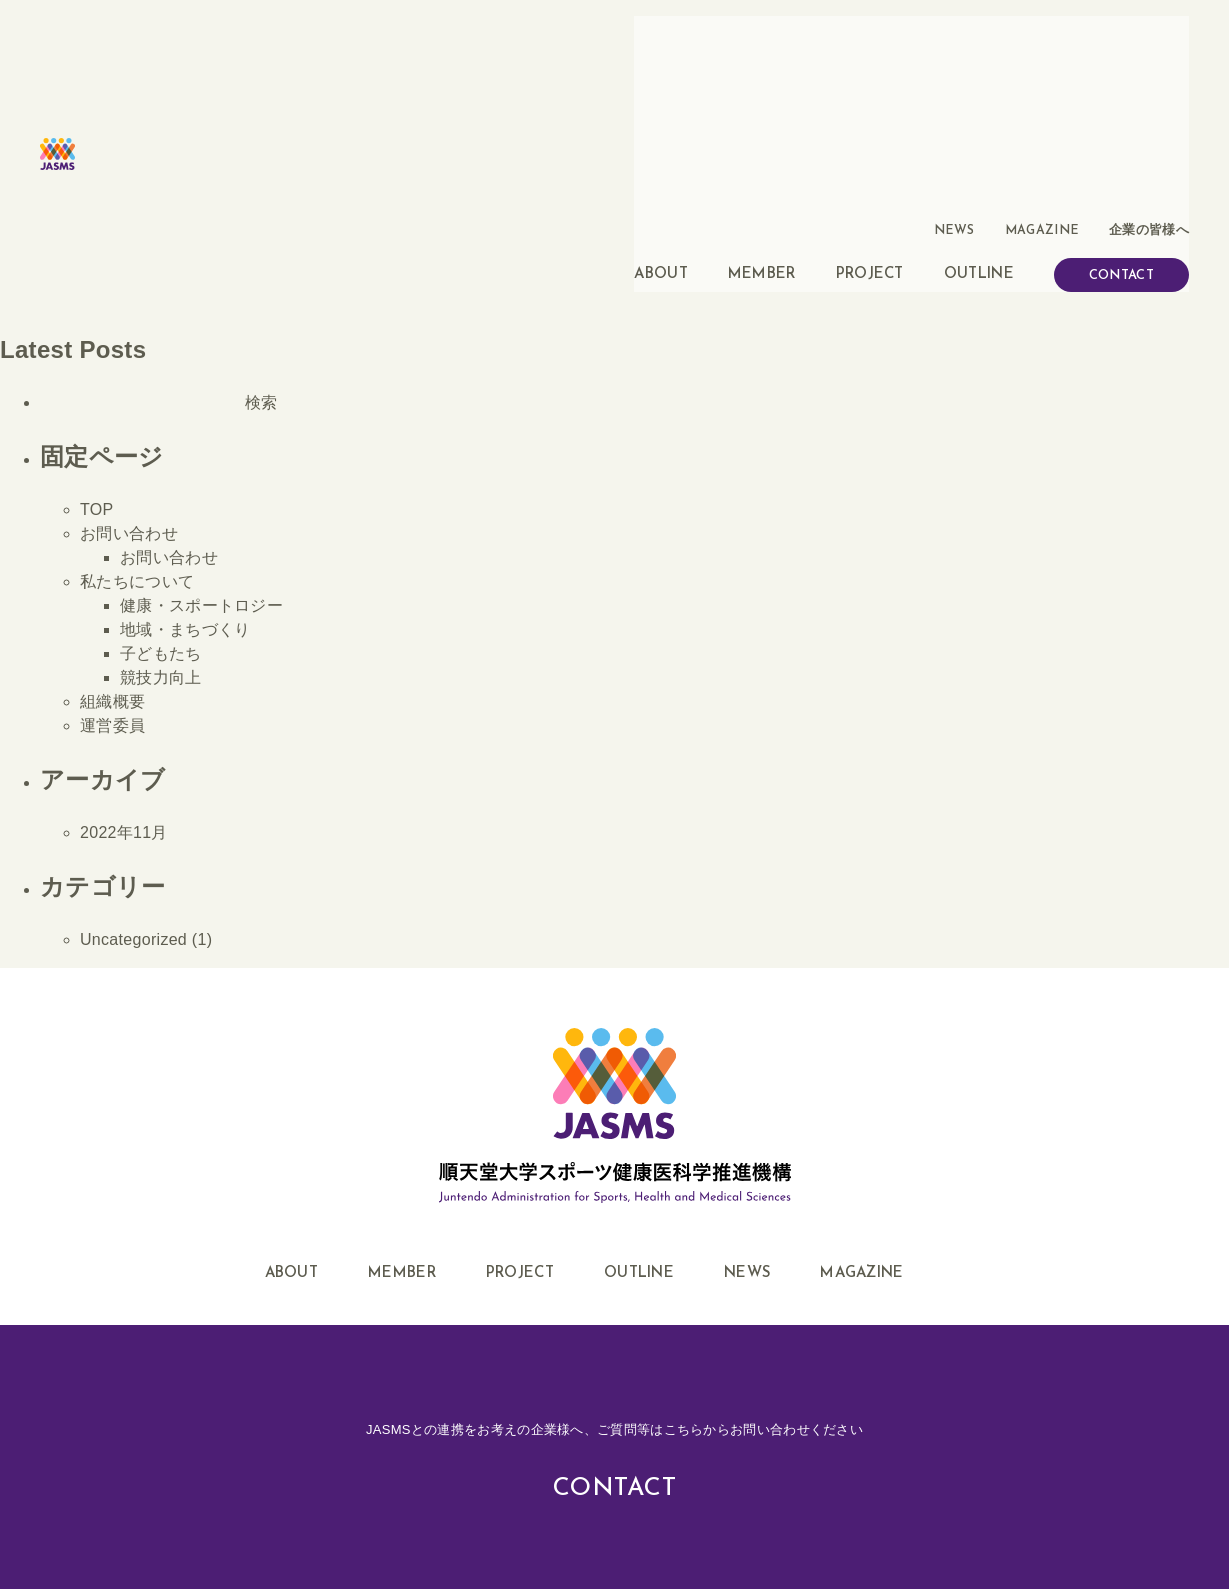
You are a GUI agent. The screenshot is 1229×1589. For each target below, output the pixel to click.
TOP (97, 316)
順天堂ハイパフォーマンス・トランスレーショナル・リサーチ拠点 (773, 1505)
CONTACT (1121, 76)
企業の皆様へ (1152, 34)
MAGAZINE (1052, 34)
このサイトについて (282, 1505)
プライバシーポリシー (457, 1505)
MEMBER (762, 74)
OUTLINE (979, 74)
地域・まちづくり (185, 436)
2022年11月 (124, 639)
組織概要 (112, 508)
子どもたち (161, 460)
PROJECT (870, 74)
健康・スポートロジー (201, 412)
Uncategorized (133, 746)
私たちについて (137, 388)
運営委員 (112, 532)
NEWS (972, 34)
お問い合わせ (129, 340)
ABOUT (661, 74)
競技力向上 (161, 484)
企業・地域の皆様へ (112, 1505)
